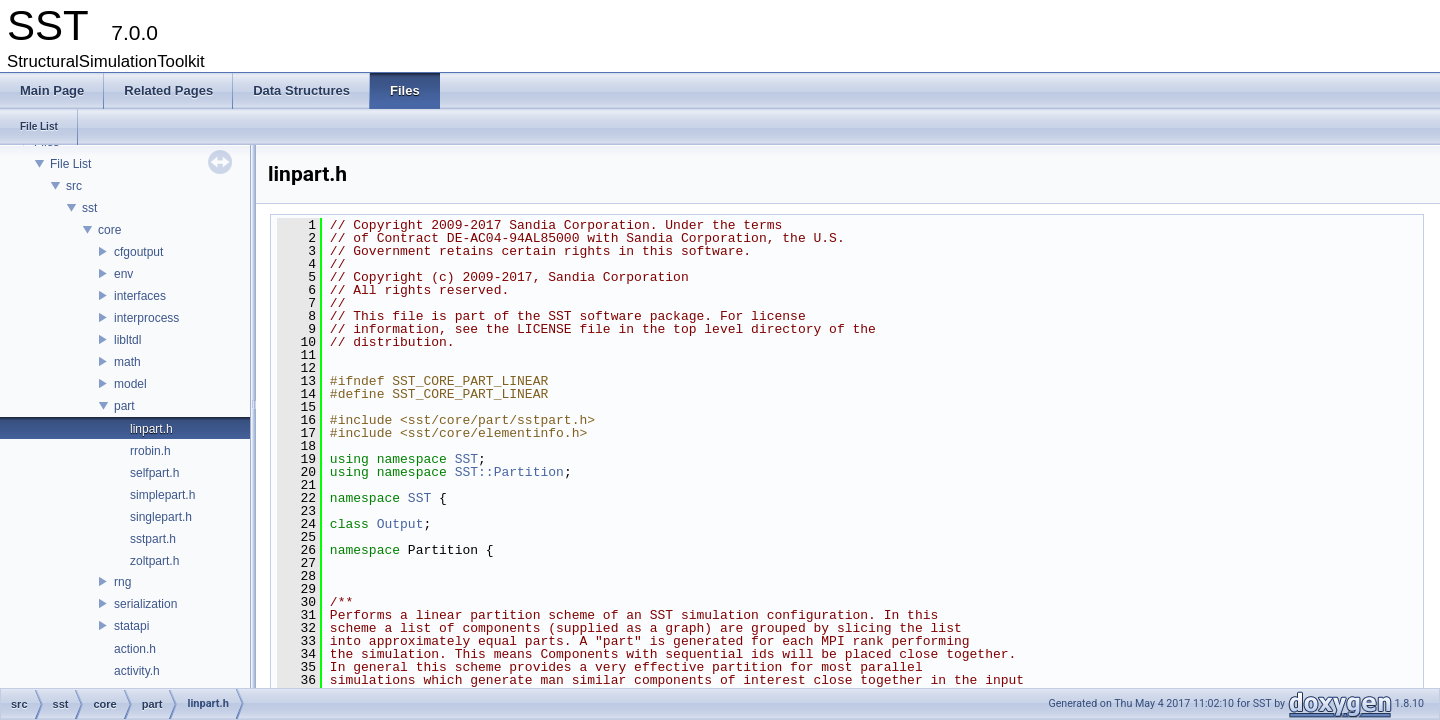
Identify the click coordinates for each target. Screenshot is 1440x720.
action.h (135, 649)
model (130, 384)
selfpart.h (154, 473)
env (123, 274)
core (109, 230)
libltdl (127, 340)
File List (70, 164)
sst (89, 208)
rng (122, 582)
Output (400, 524)
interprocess (146, 318)
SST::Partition (509, 472)
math (127, 362)
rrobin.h (150, 451)
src (74, 186)
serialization (145, 604)
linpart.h (151, 429)
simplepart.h (162, 495)
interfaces (140, 296)
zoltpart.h (154, 561)
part (124, 406)
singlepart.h (161, 517)
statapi (131, 626)
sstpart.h (153, 539)
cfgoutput (138, 252)
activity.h (137, 671)
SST (466, 459)
